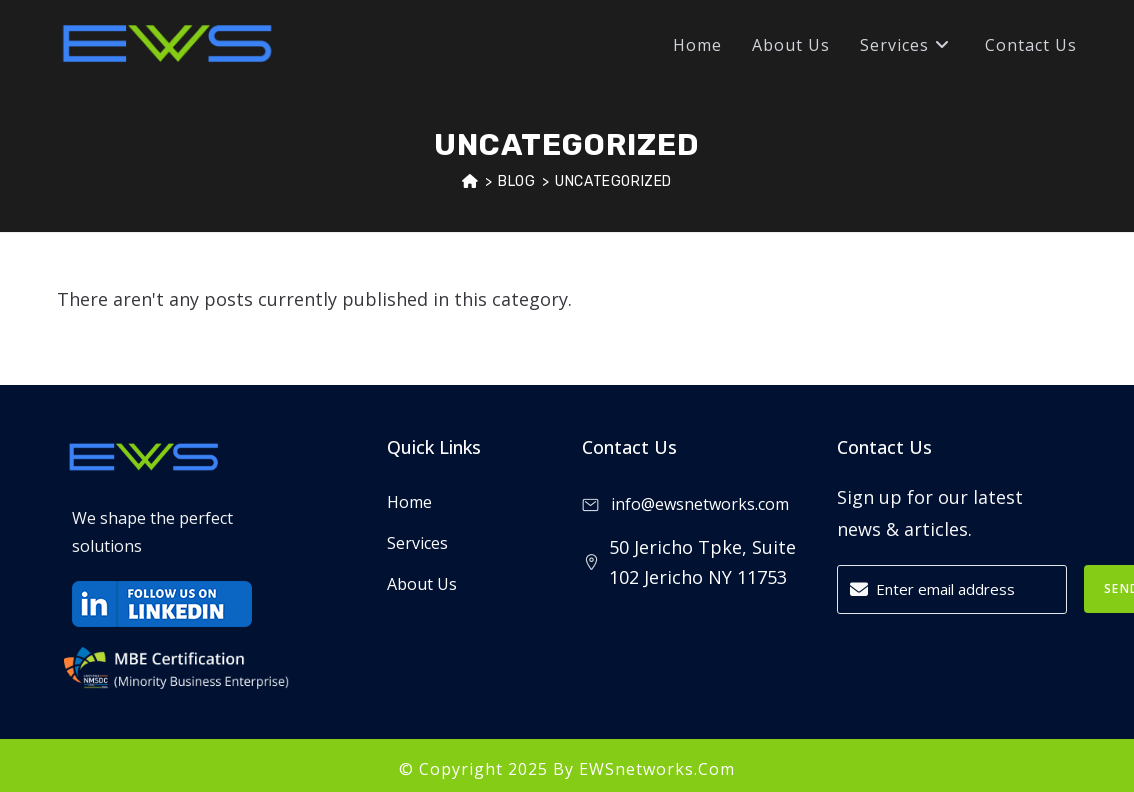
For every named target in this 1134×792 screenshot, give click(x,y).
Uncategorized (613, 181)
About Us (422, 584)
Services (417, 543)
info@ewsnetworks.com (685, 504)
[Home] (470, 181)
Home (409, 502)
